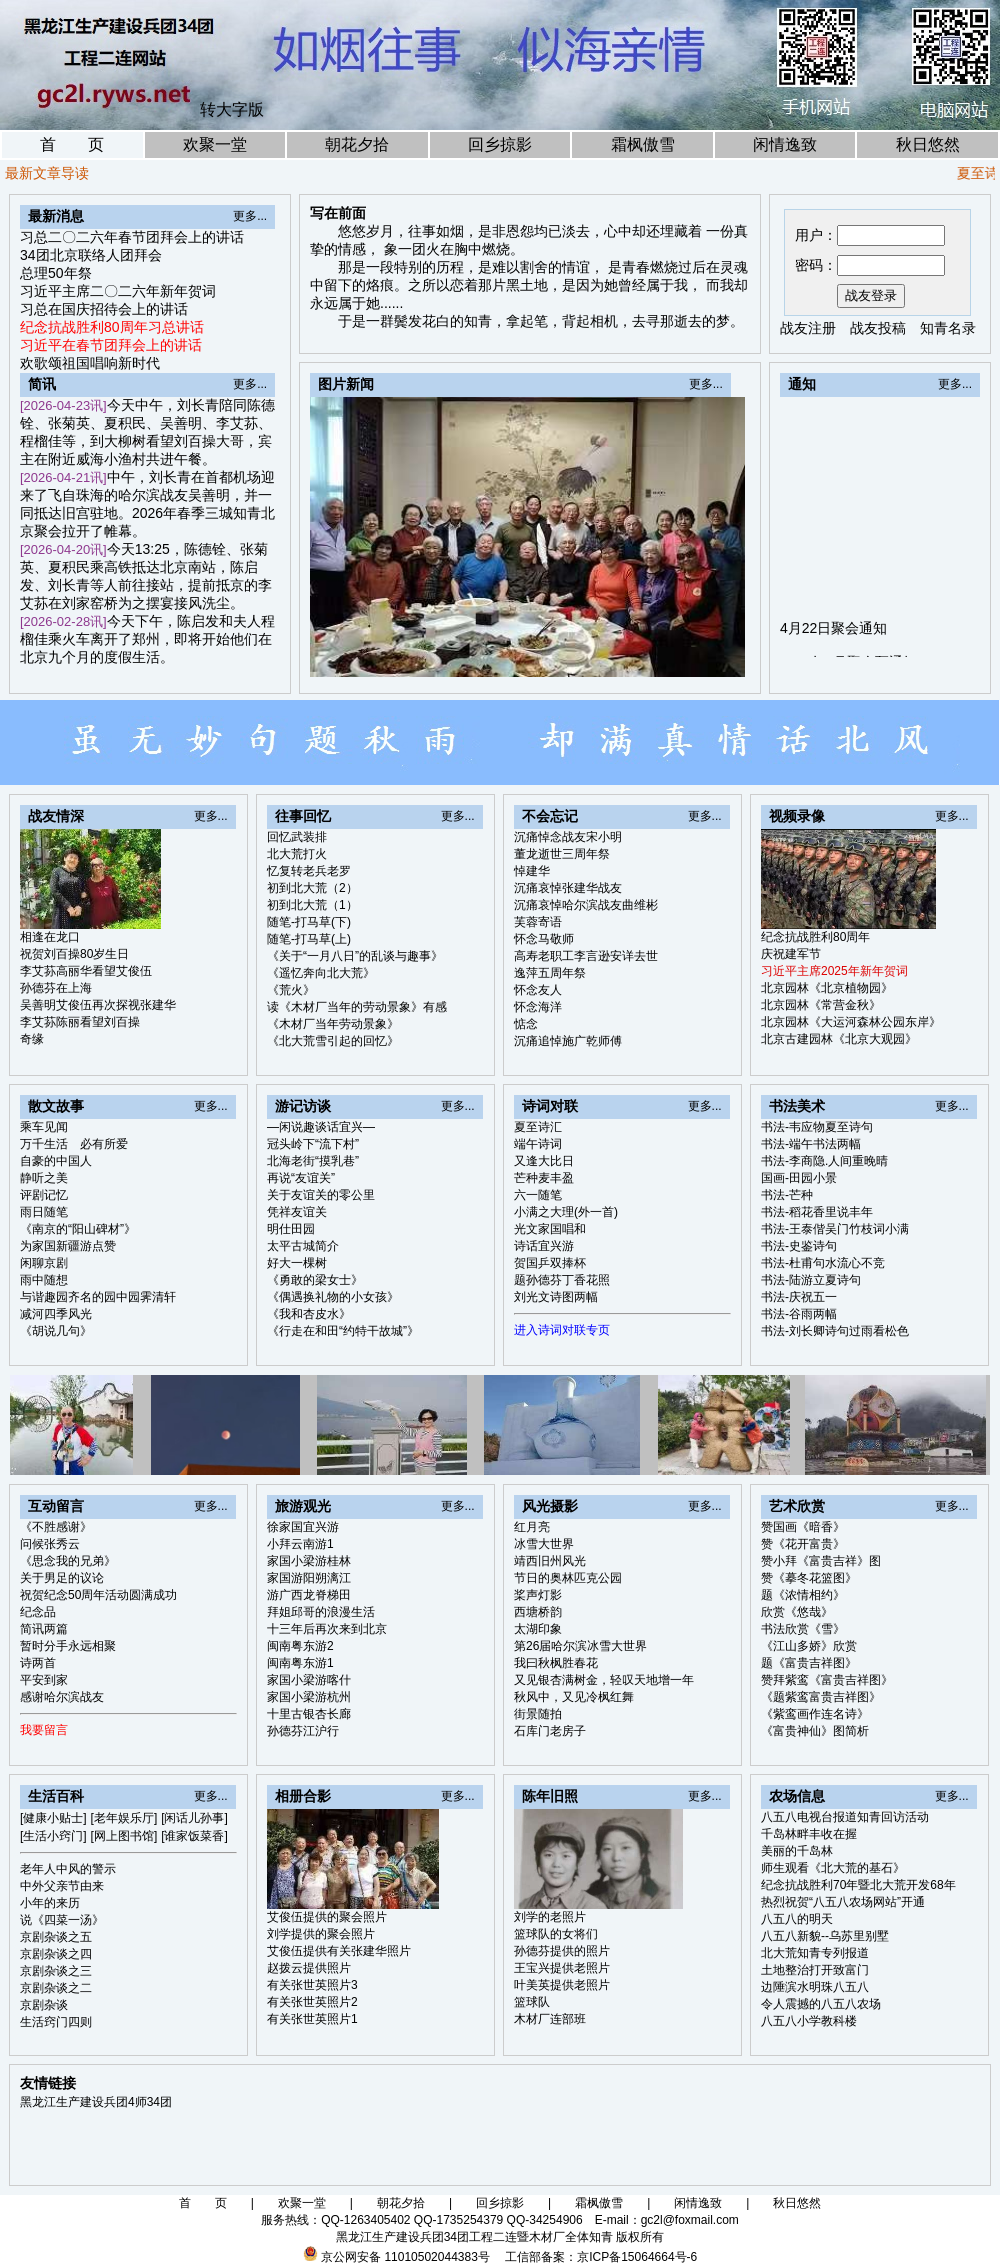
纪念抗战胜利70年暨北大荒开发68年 (858, 1885)
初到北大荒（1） (312, 905)
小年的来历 (50, 1903)
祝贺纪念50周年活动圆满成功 (98, 1595)
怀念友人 (538, 990)
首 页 (72, 144)
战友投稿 (878, 328)
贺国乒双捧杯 (550, 1263)
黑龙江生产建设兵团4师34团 (96, 2102)
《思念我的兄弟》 (68, 1561)
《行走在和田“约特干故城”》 (343, 1331)
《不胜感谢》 (56, 1527)
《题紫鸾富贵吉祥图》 (821, 1697)
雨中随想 (44, 1280)
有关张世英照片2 (312, 2002)
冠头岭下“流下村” (313, 1144)
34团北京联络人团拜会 (91, 255)
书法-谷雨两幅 (799, 1314)
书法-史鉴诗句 (799, 1246)
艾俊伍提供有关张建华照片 (339, 1951)
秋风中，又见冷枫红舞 (574, 1697)
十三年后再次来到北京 (327, 1629)
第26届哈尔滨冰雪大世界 (580, 1646)
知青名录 (948, 328)
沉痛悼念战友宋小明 (568, 837)
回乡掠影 (500, 144)
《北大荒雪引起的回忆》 (333, 1041)
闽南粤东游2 (300, 1646)
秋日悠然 (928, 144)
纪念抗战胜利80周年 (815, 937)
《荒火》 (291, 990)
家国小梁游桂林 (309, 1561)
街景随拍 (538, 1714)
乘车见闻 (44, 1127)
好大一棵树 (297, 1263)
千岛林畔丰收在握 (809, 1834)
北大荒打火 (297, 854)
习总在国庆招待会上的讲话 (104, 309)
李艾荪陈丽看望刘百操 (80, 1022)
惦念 (526, 1024)
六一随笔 (538, 1195)
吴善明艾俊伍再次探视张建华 (98, 1005)
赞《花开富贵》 (803, 1544)
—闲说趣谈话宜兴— (321, 1127)
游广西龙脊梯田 (309, 1595)
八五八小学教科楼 (809, 2021)
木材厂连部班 (550, 2019)
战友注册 (808, 328)
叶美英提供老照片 (562, 1985)
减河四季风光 (56, 1314)
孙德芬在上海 (56, 988)
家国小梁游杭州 (309, 1697)
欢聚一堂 (215, 144)
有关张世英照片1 (312, 2019)
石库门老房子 (550, 1731)
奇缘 (32, 1039)
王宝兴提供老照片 (562, 1968)
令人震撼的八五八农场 (821, 2004)
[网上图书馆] (124, 1836)
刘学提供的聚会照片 (321, 1934)
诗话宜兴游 (544, 1246)
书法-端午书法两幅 (811, 1144)
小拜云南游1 (300, 1544)
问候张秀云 (50, 1544)
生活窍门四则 (56, 2022)
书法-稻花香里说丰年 (817, 1212)
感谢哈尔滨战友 (62, 1697)
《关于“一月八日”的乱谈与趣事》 (355, 956)
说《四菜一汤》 (62, 1920)
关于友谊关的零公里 (321, 1195)
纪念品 (38, 1612)
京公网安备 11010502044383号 (405, 2257)
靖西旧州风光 (550, 1561)
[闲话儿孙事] (194, 1818)
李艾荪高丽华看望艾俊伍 (86, 971)
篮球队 (532, 2002)
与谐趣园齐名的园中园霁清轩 (98, 1297)
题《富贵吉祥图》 (809, 1663)
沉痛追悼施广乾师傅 (568, 1041)
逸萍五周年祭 (550, 973)
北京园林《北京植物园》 (827, 988)
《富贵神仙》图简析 (815, 1731)
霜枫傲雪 (643, 144)
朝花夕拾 (357, 144)
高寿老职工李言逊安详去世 (586, 956)
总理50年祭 (56, 273)
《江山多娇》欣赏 (809, 1646)
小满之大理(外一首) (566, 1212)
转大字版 (232, 109)
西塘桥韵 (538, 1612)
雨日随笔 (44, 1212)
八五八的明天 (797, 1919)
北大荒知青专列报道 (815, 1953)
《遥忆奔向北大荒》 (321, 973)
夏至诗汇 (538, 1127)
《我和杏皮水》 (309, 1314)
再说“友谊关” (301, 1178)
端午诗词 (538, 1144)
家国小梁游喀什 (309, 1680)
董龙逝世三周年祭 (562, 854)
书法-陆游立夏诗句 (811, 1280)
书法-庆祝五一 (799, 1297)
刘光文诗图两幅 (556, 1297)
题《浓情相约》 (803, 1595)
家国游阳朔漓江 (309, 1578)
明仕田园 (291, 1229)
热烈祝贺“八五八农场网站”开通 (843, 1902)
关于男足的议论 (62, 1578)
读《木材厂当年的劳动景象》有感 (357, 1007)
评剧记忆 (44, 1195)
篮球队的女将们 (556, 1934)
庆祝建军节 (791, 954)
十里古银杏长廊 (309, 1714)
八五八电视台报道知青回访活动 (845, 1817)
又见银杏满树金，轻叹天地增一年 (604, 1680)
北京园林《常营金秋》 (821, 1005)
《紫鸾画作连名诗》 (815, 1714)
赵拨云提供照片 (309, 1968)
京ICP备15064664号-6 (637, 2257)
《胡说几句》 (56, 1331)
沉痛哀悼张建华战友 (568, 888)
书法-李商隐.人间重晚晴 (824, 1161)
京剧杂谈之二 (56, 1988)
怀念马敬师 (544, 939)
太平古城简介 (303, 1246)
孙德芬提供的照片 (562, 1951)
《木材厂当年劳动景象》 (333, 1024)
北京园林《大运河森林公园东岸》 (851, 1022)
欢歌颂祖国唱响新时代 (90, 363)
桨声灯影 (538, 1595)
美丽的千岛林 (797, 1851)
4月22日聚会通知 (833, 643)
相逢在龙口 (50, 937)
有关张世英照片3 (312, 1985)
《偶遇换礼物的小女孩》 (333, 1297)
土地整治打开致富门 (815, 1970)
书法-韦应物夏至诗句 (817, 1127)
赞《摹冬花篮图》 (809, 1578)
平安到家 (44, 1680)
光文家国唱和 (550, 1229)
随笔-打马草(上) (309, 939)
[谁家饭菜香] (194, 1836)
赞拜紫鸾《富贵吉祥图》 (827, 1680)
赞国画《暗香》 (803, 1527)
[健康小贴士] (53, 1818)
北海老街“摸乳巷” (313, 1161)
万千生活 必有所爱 (74, 1144)
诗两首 (38, 1663)
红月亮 (532, 1527)
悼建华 (532, 871)
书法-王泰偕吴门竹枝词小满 (835, 1229)
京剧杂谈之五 (56, 1937)
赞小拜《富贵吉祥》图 (821, 1561)
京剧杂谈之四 (56, 1954)
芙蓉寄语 (538, 922)
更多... (250, 216)
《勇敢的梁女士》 (315, 1280)
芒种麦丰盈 (544, 1178)
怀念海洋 (538, 1007)
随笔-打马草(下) (309, 922)
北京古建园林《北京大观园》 (839, 1039)
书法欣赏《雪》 (803, 1629)
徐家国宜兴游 (303, 1527)
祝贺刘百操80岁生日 (74, 954)
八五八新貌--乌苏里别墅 (825, 1936)
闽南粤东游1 (300, 1663)
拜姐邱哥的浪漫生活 (321, 1612)
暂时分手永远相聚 (68, 1646)
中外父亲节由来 (62, 1886)
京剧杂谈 (44, 2005)
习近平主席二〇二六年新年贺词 (118, 291)
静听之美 (44, 1178)
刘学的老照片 (550, 1917)
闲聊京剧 (44, 1263)
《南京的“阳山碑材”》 (78, 1229)
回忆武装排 (297, 837)
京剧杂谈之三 (56, 1971)
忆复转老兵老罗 (309, 871)
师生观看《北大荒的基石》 (833, 1868)
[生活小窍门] (53, 1836)
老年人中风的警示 (68, 1869)
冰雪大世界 (544, 1544)
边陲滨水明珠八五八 (815, 1987)
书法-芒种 (787, 1195)
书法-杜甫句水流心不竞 (823, 1263)
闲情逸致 (785, 144)
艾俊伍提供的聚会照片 (327, 1917)
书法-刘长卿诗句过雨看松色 (835, 1331)
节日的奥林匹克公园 (568, 1578)
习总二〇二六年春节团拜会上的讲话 (132, 237)
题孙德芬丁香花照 (562, 1280)
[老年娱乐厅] (124, 1818)
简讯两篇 (44, 1629)
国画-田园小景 (799, 1178)
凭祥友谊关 (297, 1212)
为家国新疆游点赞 (68, 1246)
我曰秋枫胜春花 (556, 1663)
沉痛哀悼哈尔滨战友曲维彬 (586, 905)
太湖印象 (538, 1629)
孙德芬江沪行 (303, 1731)
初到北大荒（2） (312, 888)
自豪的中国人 (56, 1161)
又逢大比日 (544, 1161)
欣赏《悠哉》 (797, 1612)
